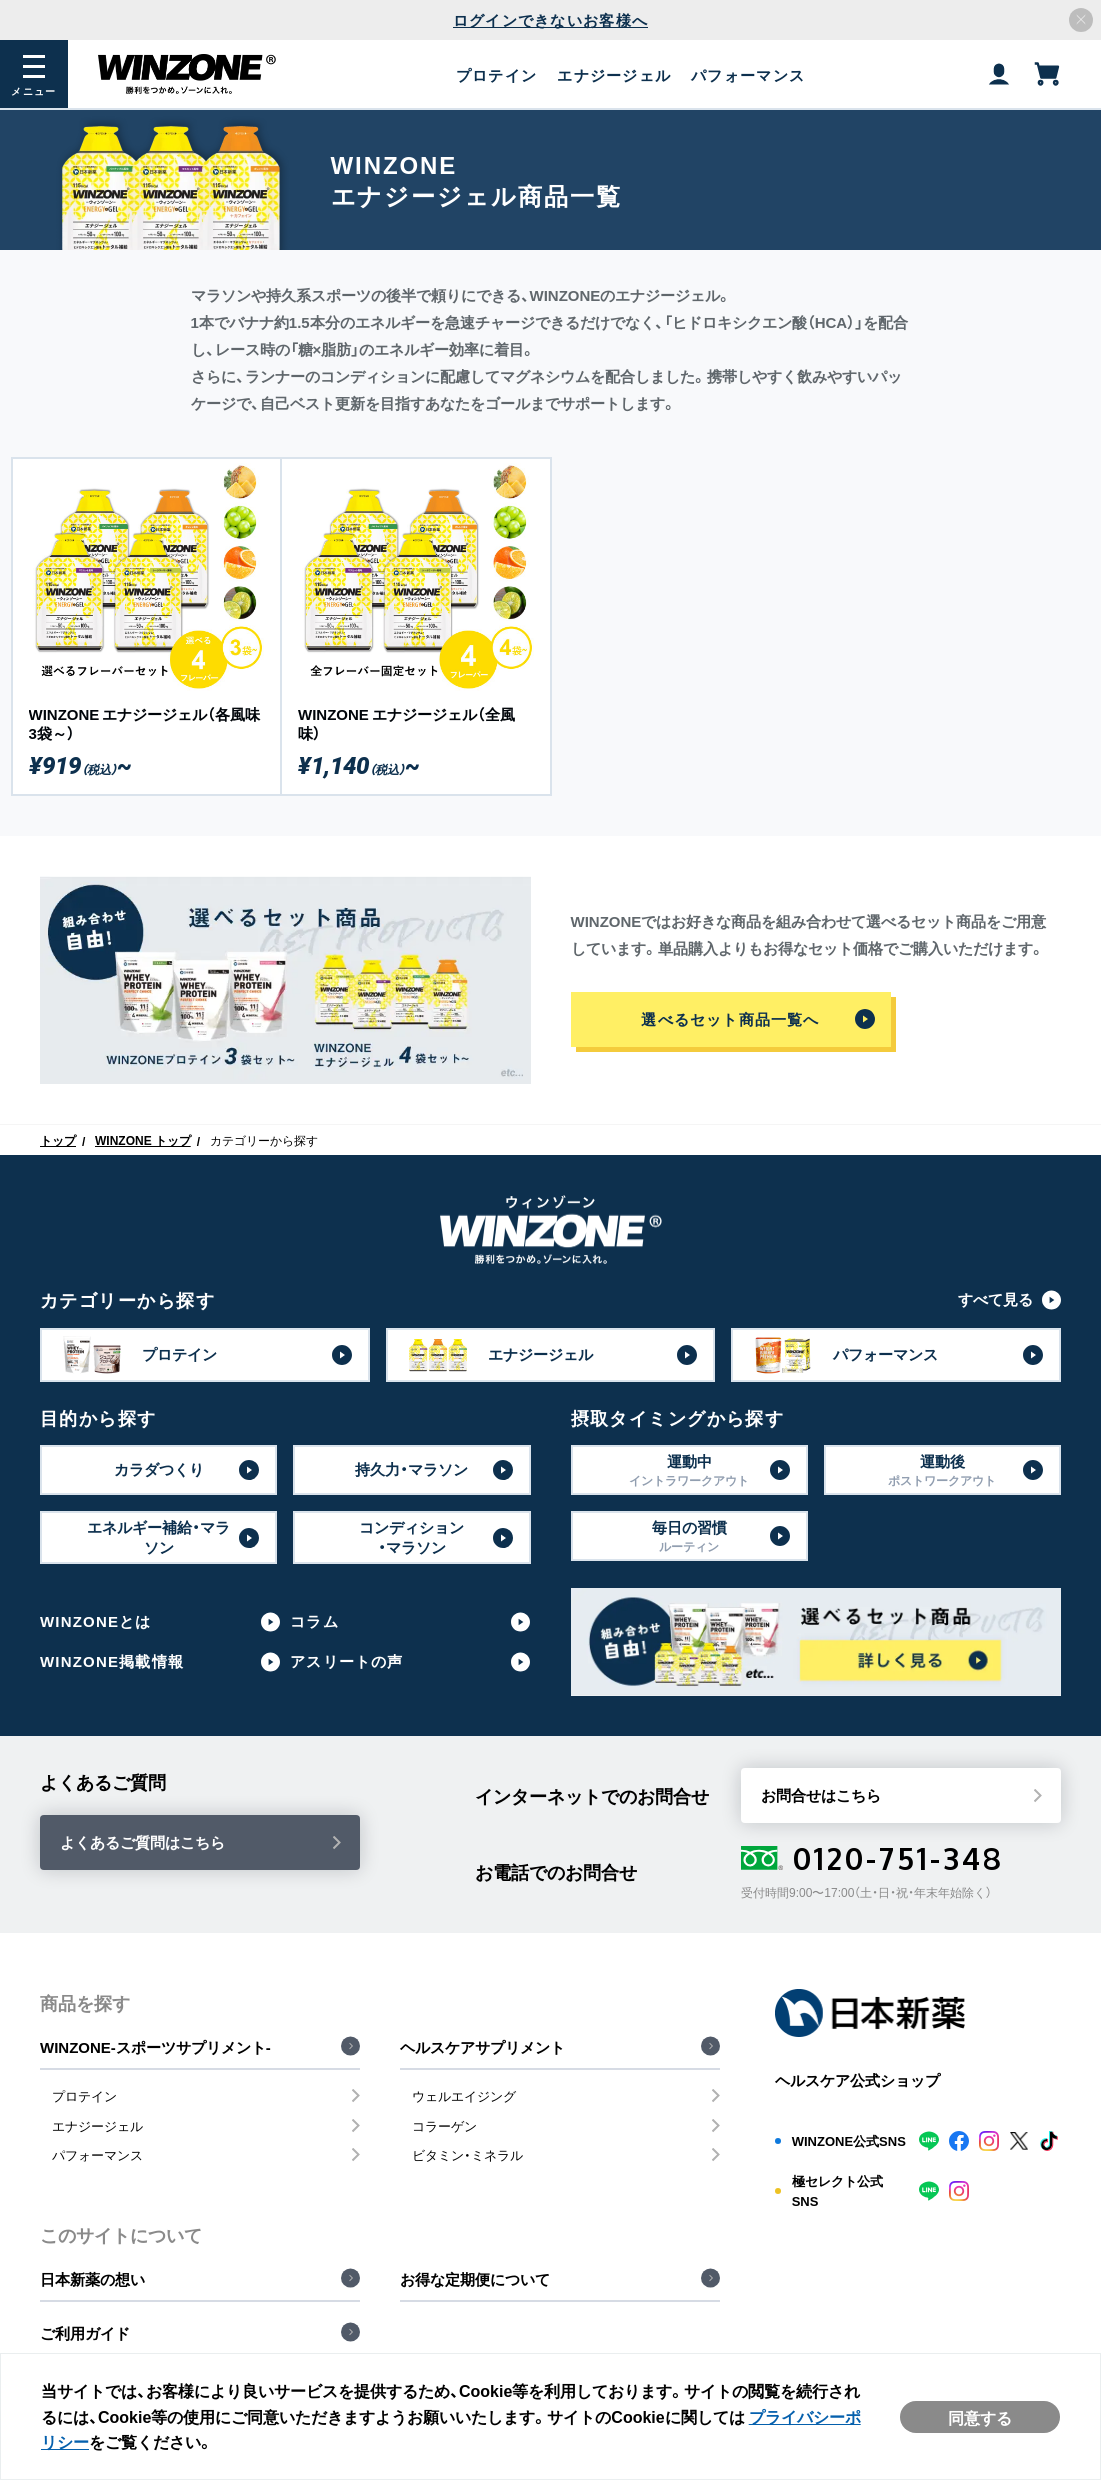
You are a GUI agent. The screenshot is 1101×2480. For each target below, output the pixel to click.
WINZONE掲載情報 (112, 1662)
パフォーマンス (97, 2154)
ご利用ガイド (85, 2333)
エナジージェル (97, 2125)
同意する (980, 2417)
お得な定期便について (475, 2279)
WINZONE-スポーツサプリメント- (155, 2047)
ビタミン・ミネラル (467, 2154)
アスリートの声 (346, 1662)
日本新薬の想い (92, 2279)
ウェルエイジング (464, 2095)
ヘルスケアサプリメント (482, 2047)
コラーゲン (444, 2125)
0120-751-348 (872, 1858)
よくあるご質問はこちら (142, 1842)
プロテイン (84, 2095)
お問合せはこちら (821, 1795)
